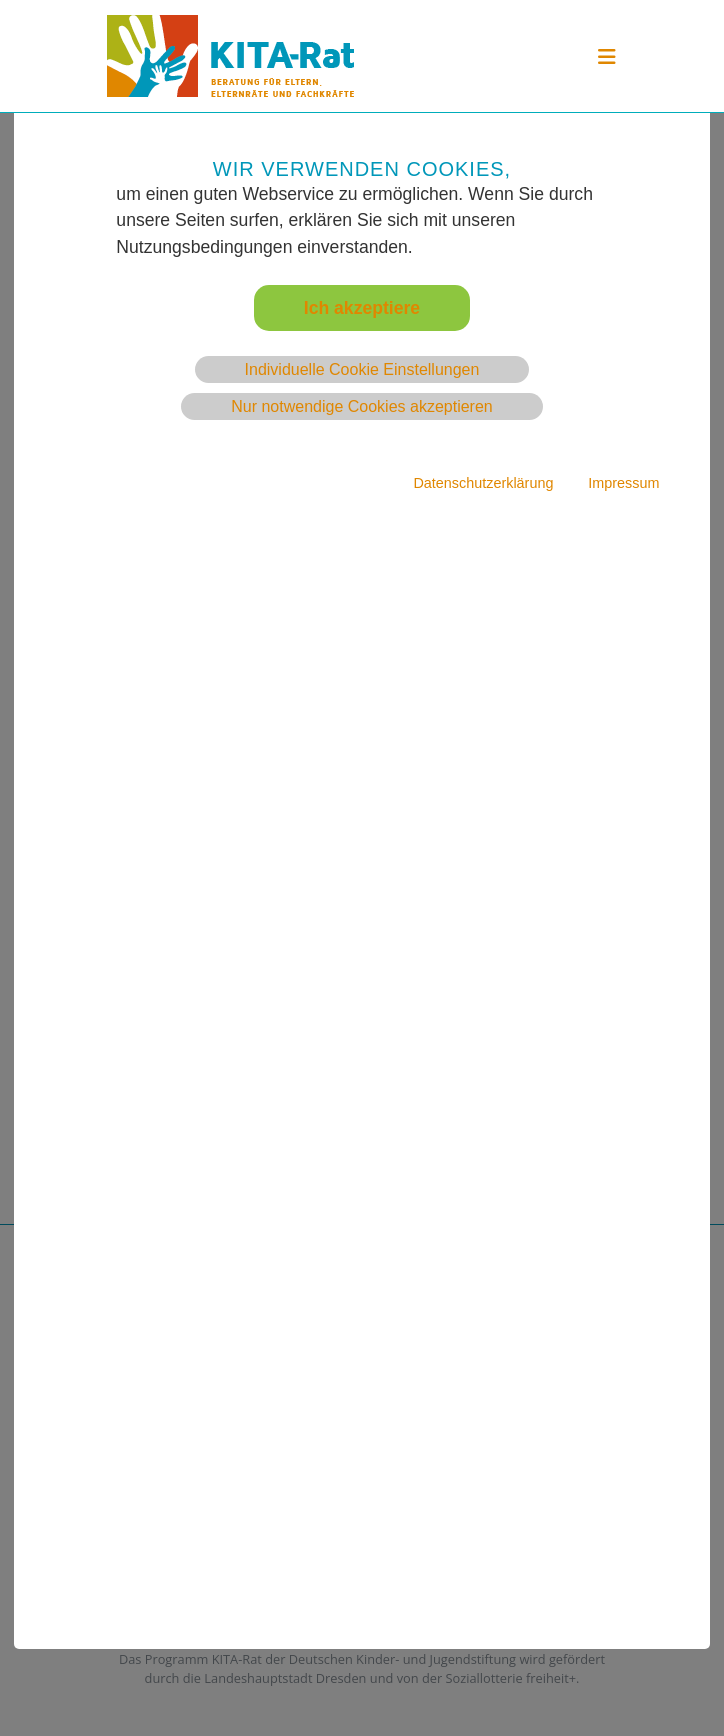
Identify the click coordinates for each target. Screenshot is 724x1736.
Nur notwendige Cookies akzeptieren (361, 406)
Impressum (623, 483)
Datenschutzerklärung (483, 483)
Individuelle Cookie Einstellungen (362, 369)
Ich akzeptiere (362, 308)
